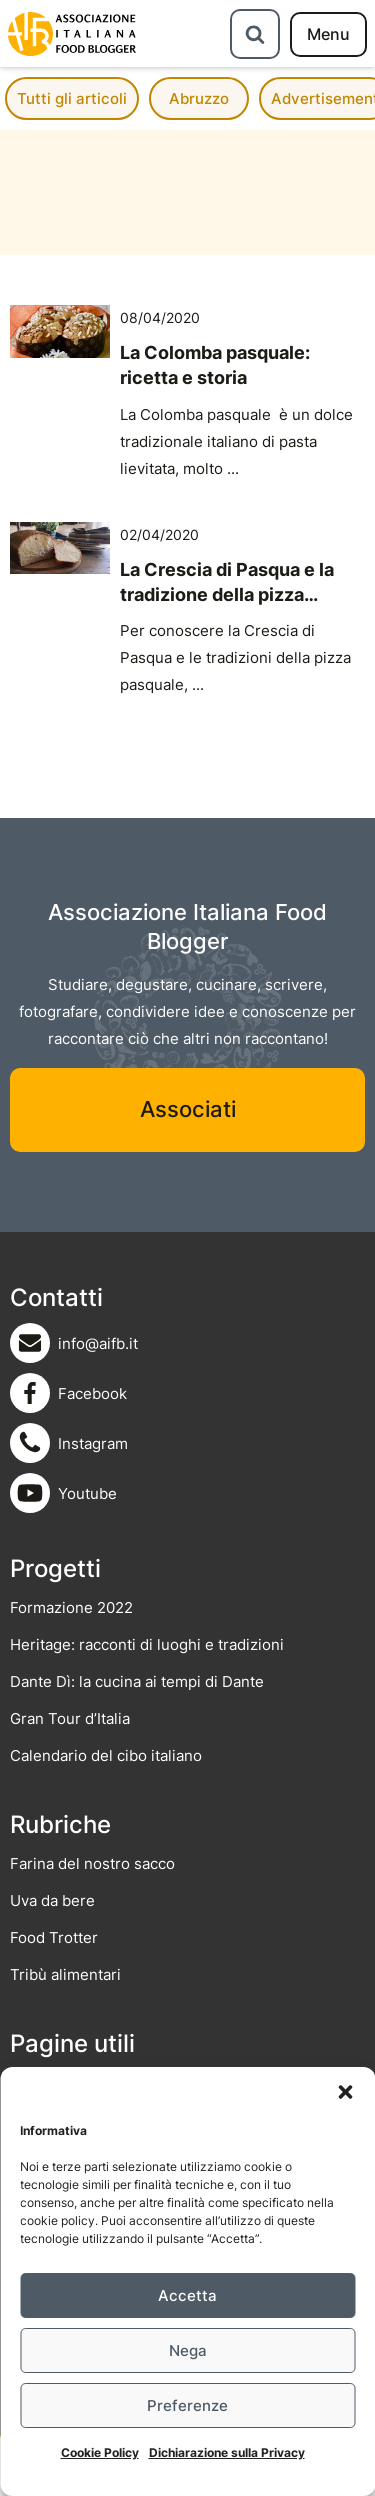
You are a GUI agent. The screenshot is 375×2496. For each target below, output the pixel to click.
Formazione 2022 (71, 1607)
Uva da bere (52, 1900)
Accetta (187, 2295)
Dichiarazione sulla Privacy (227, 2452)
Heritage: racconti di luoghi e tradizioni (147, 1644)
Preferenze (187, 2405)
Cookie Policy (100, 2452)
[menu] (328, 34)
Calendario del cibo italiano (106, 1755)
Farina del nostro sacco (92, 1863)
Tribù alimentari (65, 1974)
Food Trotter (54, 1937)
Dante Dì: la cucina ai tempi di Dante (137, 1681)
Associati (188, 1109)
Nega (188, 2350)
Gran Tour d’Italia (70, 1718)
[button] (345, 2092)
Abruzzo (199, 98)
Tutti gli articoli (72, 98)
